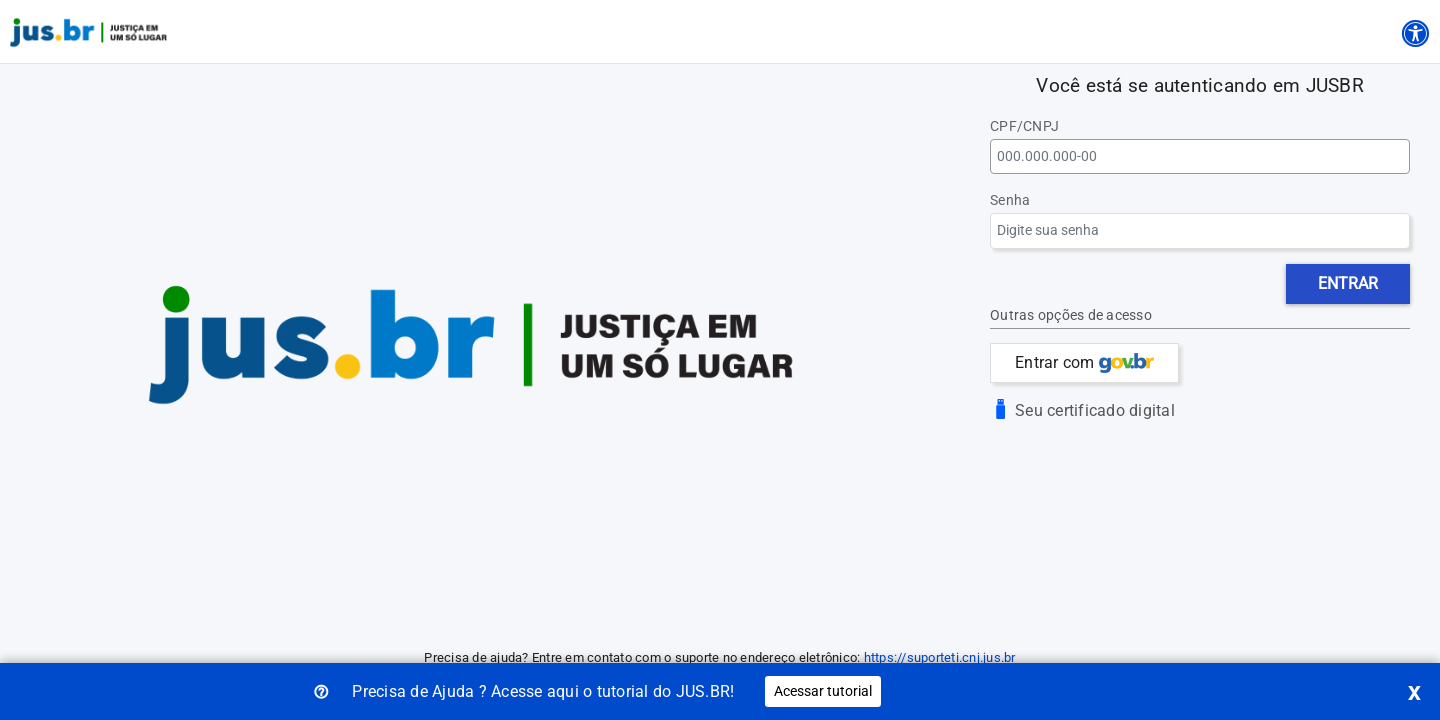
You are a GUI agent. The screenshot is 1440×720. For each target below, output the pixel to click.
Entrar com (1084, 363)
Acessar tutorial (823, 691)
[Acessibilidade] (1415, 30)
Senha (1010, 200)
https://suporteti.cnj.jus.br (940, 657)
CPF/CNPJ (1024, 126)
